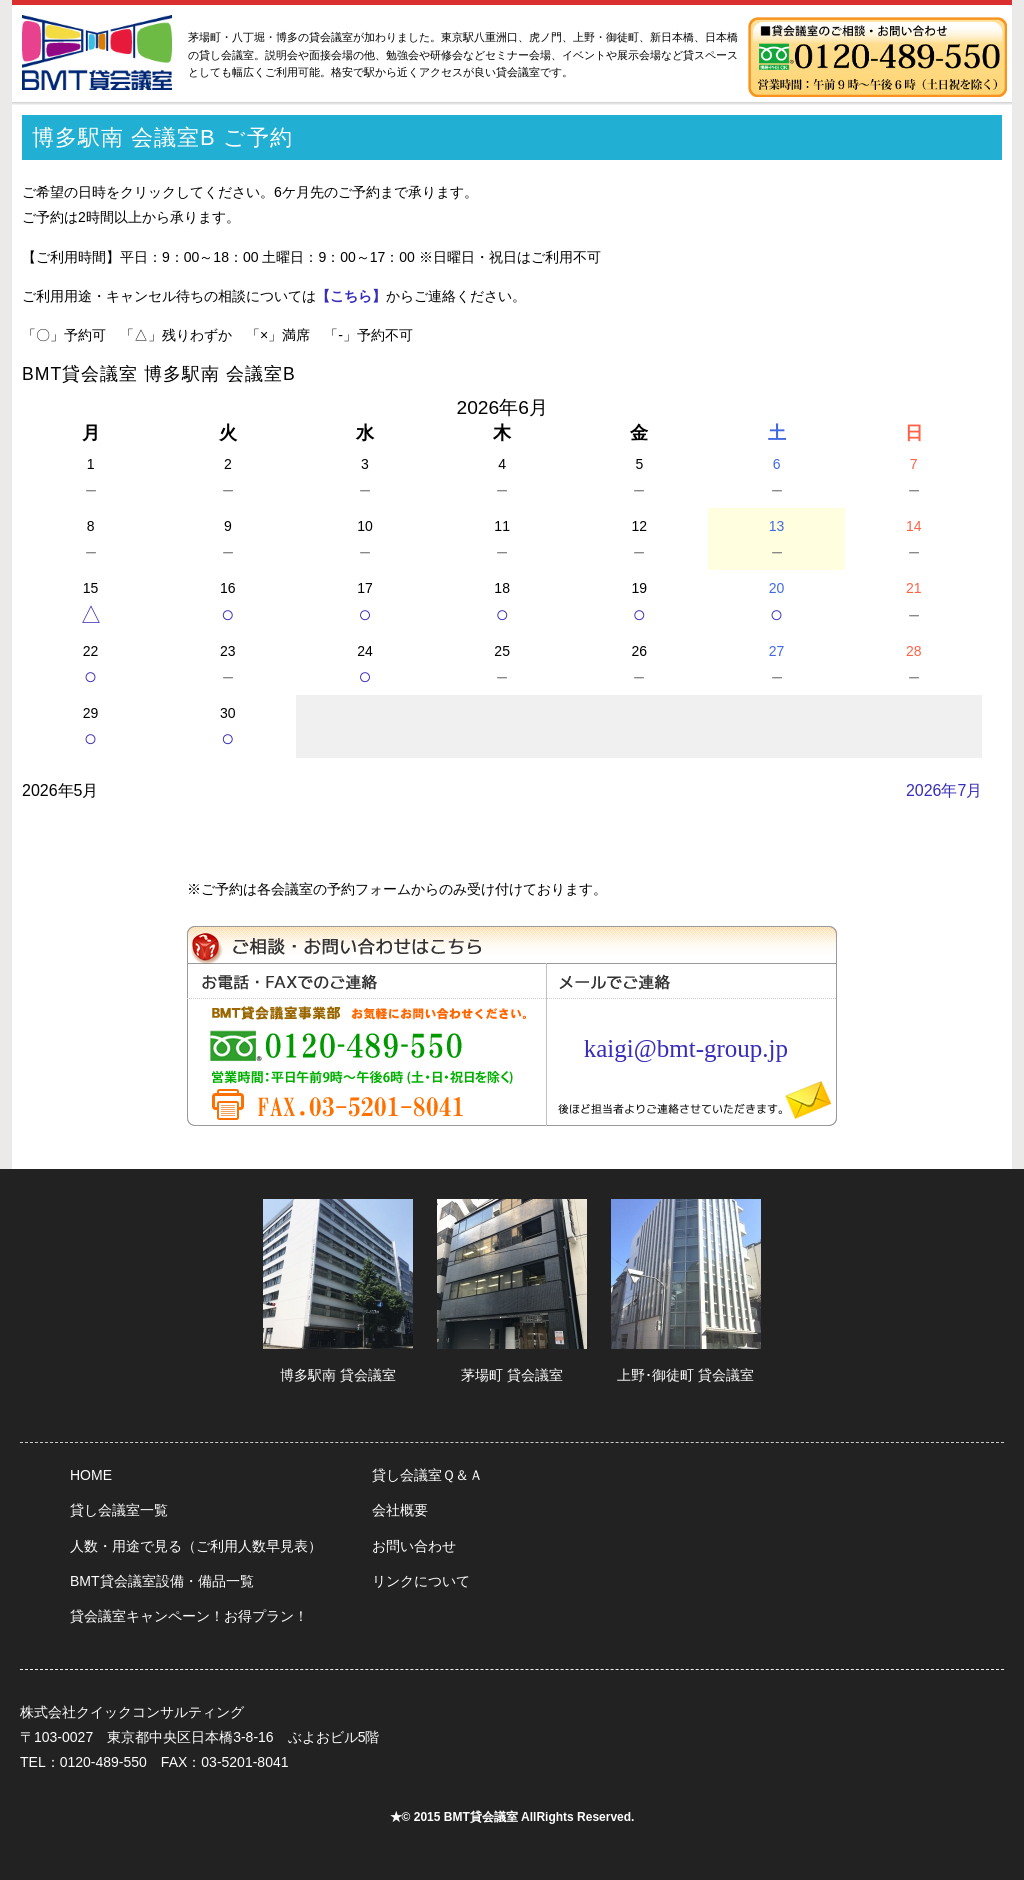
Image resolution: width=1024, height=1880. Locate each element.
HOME (91, 1475)
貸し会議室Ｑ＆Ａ (427, 1475)
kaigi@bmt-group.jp (686, 1048)
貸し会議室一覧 (119, 1510)
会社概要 (400, 1510)
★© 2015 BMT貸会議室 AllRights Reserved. (512, 1817)
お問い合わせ (414, 1546)
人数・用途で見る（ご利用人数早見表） (196, 1546)
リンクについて (421, 1581)
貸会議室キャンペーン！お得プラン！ (189, 1616)
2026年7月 (944, 790)
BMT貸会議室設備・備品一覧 (162, 1581)
